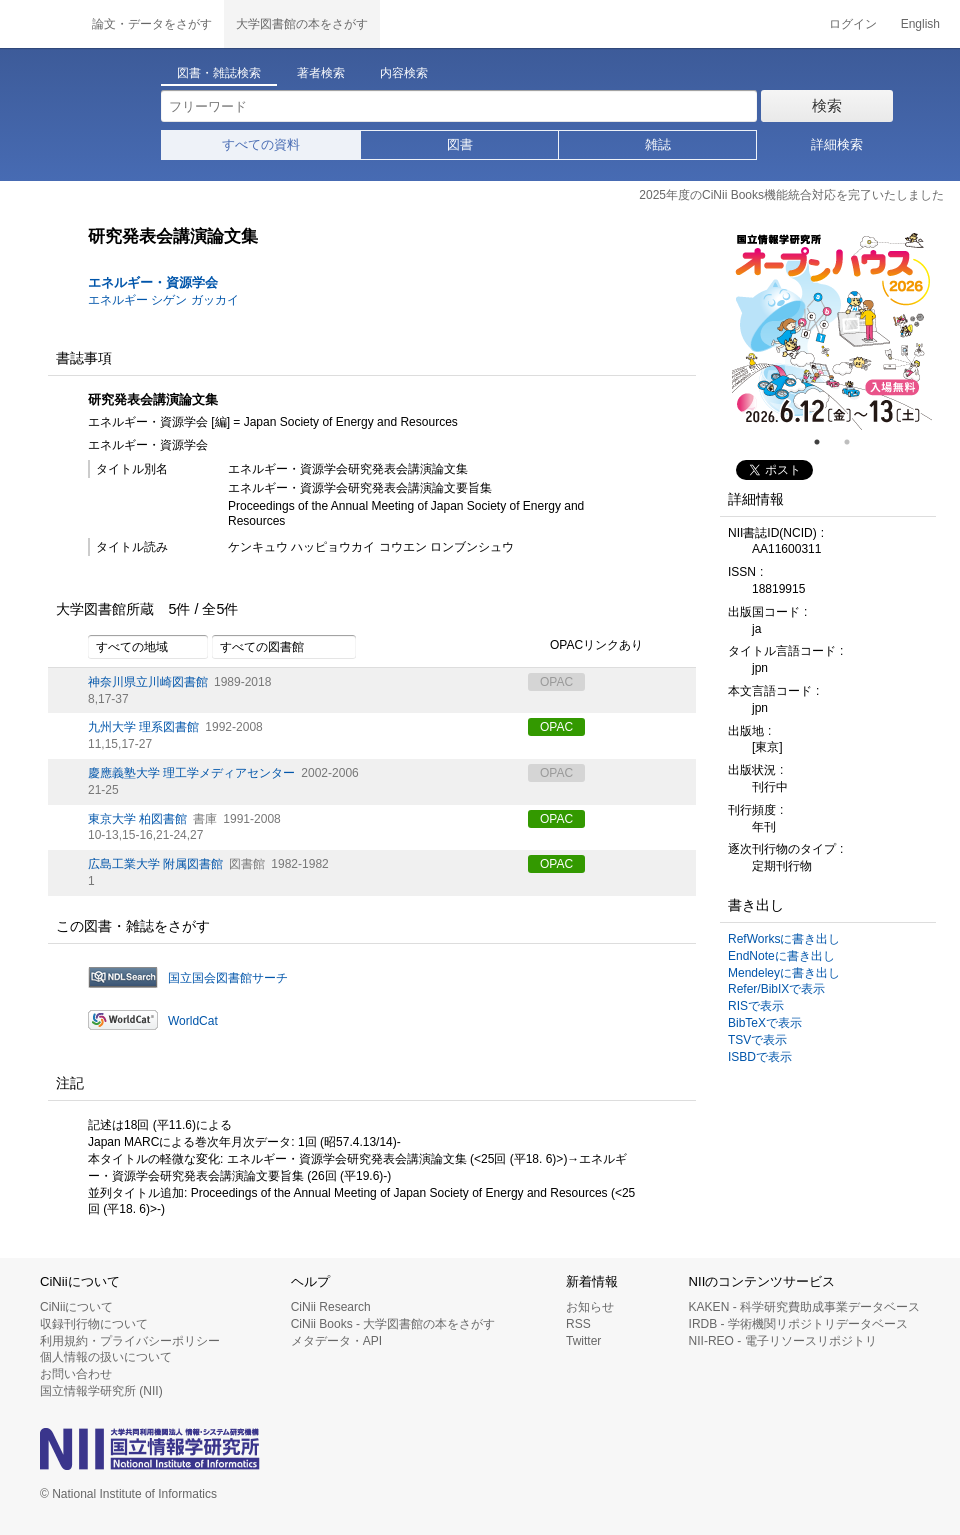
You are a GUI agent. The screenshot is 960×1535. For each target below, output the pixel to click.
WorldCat (193, 1021)
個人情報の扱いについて (106, 1357)
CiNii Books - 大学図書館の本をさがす (393, 1324)
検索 (827, 105)
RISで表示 (756, 1006)
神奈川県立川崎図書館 (148, 682)
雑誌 (658, 144)
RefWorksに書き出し (784, 939)
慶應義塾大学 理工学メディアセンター (191, 773)
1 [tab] (825, 442)
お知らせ (590, 1307)
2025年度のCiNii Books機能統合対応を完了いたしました (791, 195)
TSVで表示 (757, 1040)
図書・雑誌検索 (219, 73)
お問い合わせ (76, 1374)
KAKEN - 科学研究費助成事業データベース (804, 1307)
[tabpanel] (832, 330)
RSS (578, 1324)
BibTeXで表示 (765, 1023)
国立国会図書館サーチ (228, 978)
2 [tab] (855, 442)
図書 (460, 144)
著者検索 (321, 73)
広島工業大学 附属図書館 (155, 864)
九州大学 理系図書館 (143, 727)
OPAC (556, 727)
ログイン (853, 24)
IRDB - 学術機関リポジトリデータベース (798, 1324)
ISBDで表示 (760, 1057)
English (920, 24)
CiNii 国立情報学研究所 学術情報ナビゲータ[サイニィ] (40, 24)
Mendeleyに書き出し (784, 973)
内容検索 (404, 73)
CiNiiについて (76, 1307)
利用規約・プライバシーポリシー (130, 1341)
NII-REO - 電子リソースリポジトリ (783, 1341)
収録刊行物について (94, 1324)
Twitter (583, 1341)
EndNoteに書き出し (781, 956)
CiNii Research (331, 1307)
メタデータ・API (336, 1341)
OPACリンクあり (585, 646)
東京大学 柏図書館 (137, 819)
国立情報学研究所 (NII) (101, 1391)
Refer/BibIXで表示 (776, 989)
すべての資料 (261, 144)
